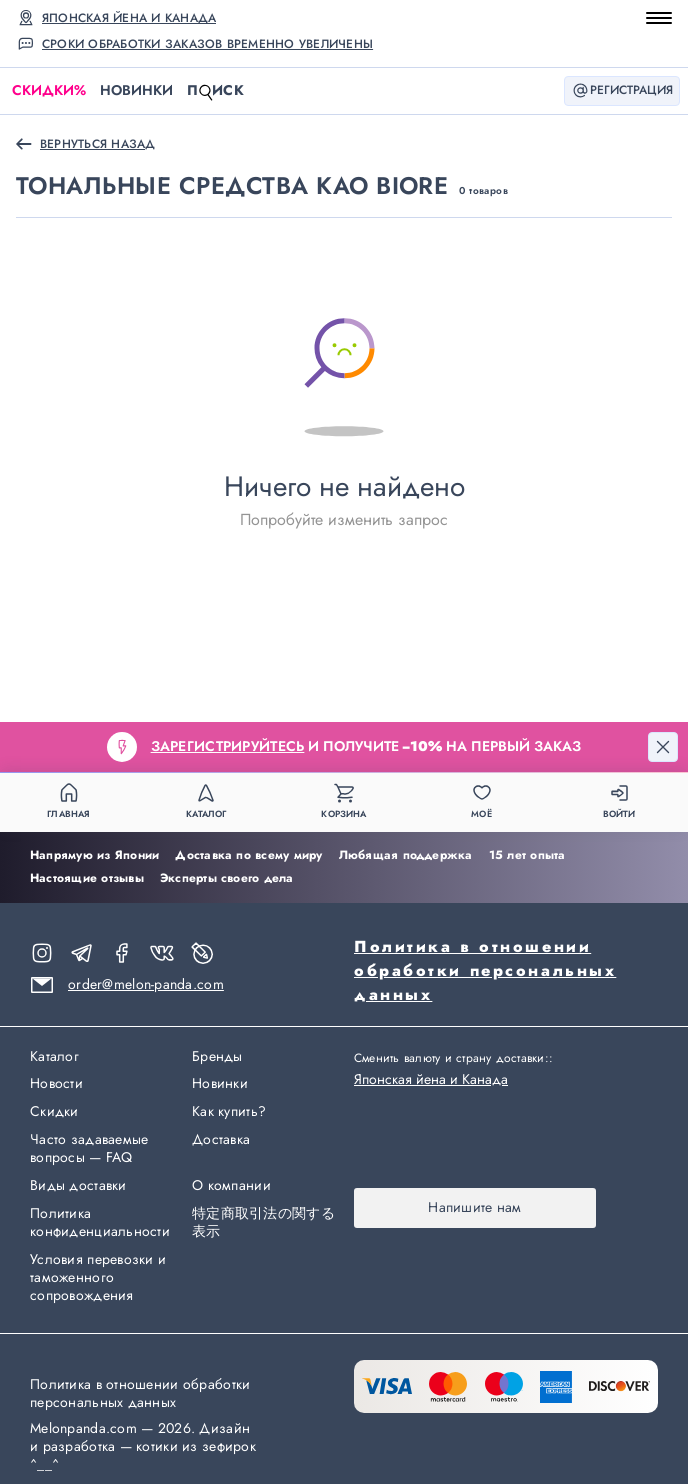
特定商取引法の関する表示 (263, 1223)
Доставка (221, 1140)
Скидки (49, 90)
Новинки (136, 90)
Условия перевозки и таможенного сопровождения (98, 1278)
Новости (56, 1084)
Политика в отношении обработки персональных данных (485, 970)
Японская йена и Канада (129, 18)
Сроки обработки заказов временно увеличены (207, 44)
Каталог (54, 1057)
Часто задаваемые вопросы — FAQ (89, 1149)
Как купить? (229, 1112)
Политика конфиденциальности (100, 1223)
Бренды (217, 1057)
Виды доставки (78, 1186)
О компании (231, 1186)
